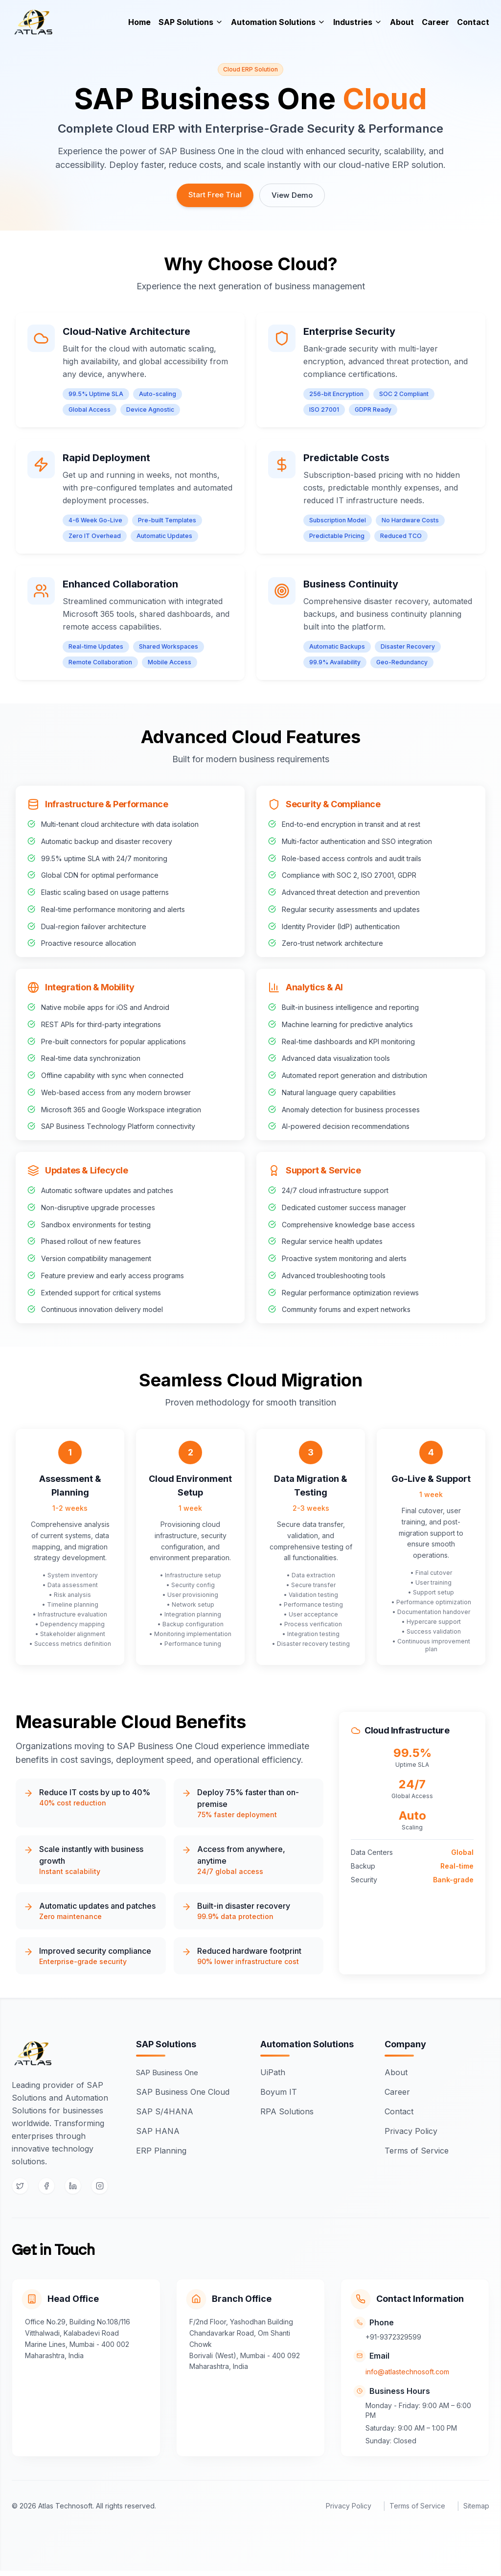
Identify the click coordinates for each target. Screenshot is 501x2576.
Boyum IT (281, 2093)
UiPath (275, 2074)
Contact (473, 27)
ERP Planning (164, 2152)
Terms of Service (420, 2152)
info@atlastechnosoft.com (411, 2376)
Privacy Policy (414, 2132)
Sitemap (476, 2511)
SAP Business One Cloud (185, 2093)
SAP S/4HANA (167, 2113)
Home (139, 27)
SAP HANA (160, 2132)
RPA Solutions (289, 2113)
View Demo (292, 196)
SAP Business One (173, 2074)
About (402, 27)
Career (435, 27)
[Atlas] (39, 27)
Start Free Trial (214, 195)
